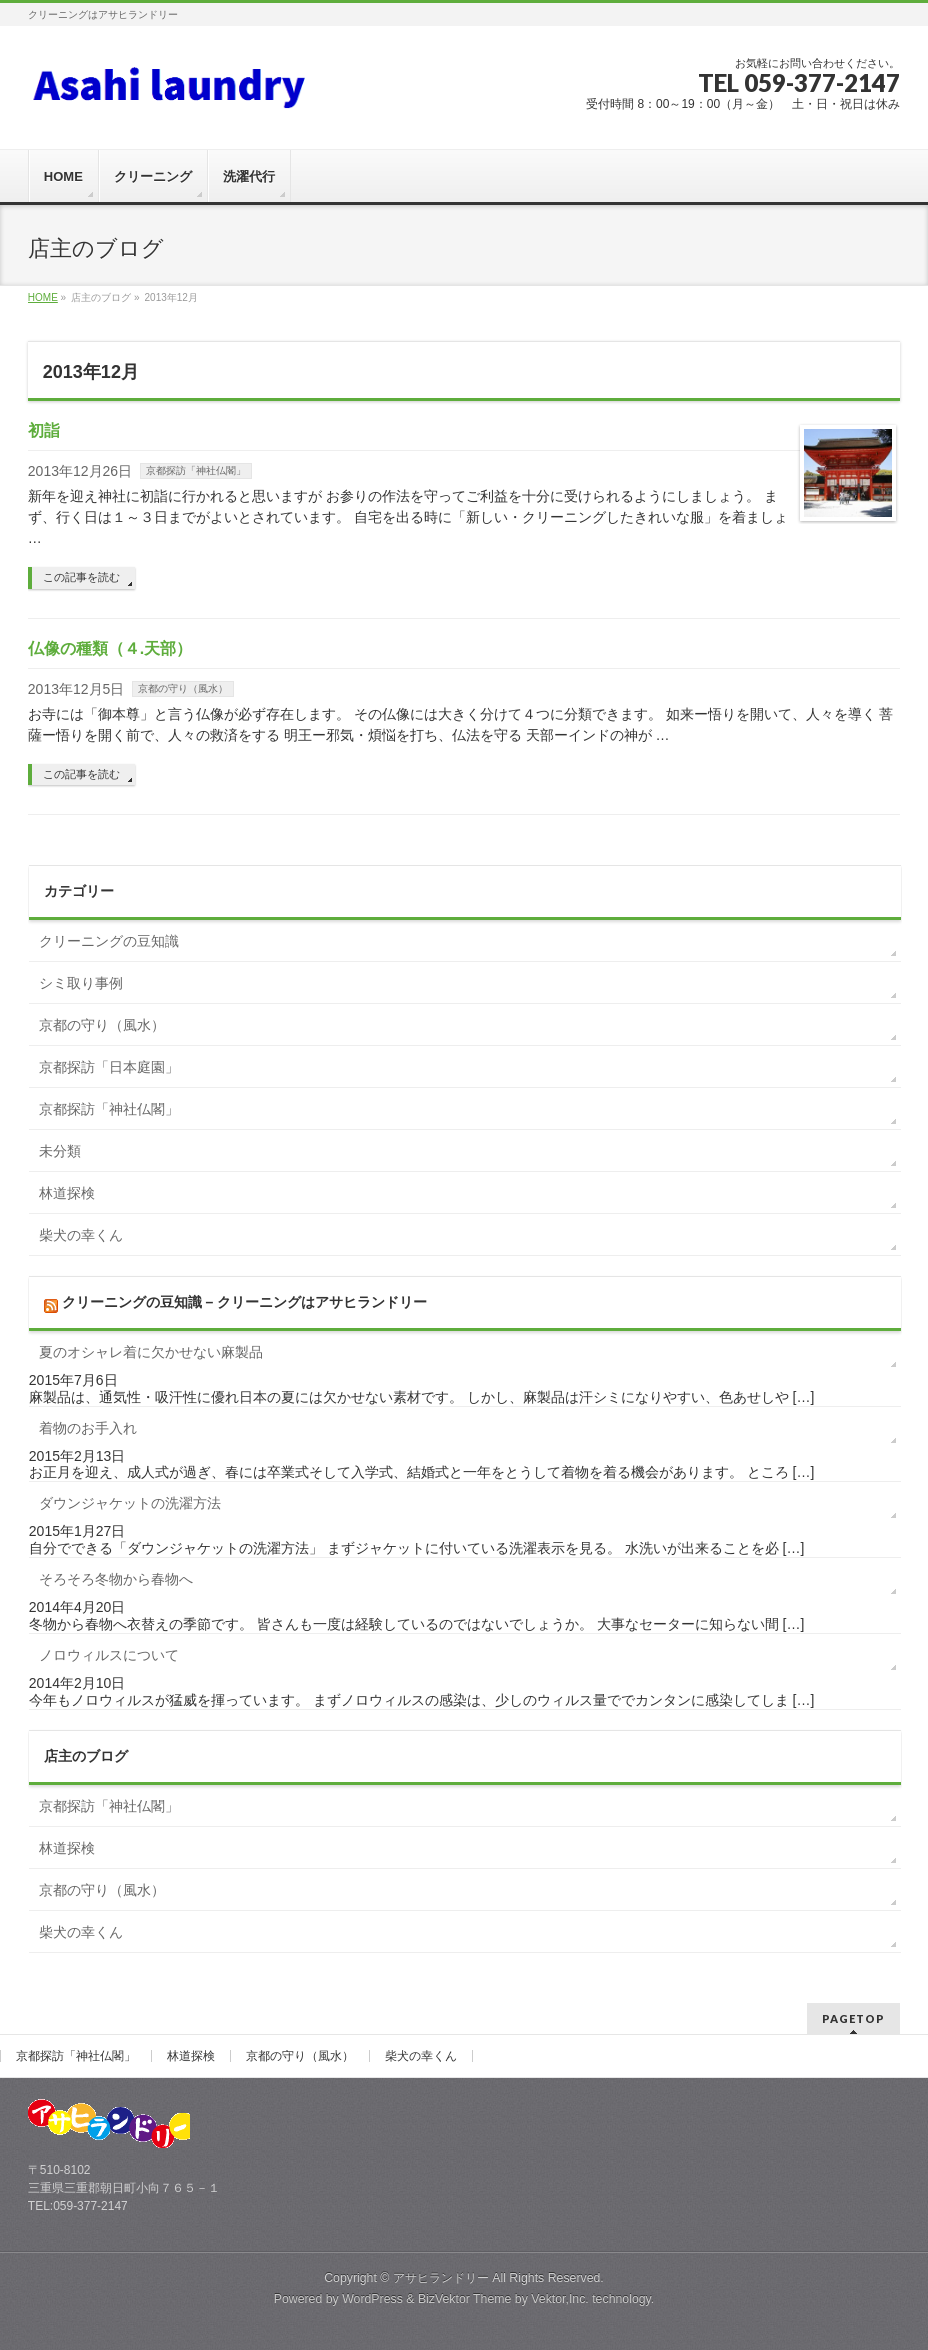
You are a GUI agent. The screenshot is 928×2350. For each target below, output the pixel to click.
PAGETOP (853, 2018)
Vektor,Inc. (560, 2299)
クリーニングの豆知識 (109, 941)
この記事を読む (81, 577)
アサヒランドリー (441, 2278)
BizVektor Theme (465, 2299)
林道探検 (67, 1193)
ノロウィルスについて (109, 1655)
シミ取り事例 (81, 983)
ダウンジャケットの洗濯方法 (130, 1503)
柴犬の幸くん (81, 1235)
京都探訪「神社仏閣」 (196, 470)
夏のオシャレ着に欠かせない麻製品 (151, 1352)
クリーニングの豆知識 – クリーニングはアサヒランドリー (245, 1302)
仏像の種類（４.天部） (110, 648)
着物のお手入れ (88, 1428)
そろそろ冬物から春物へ (116, 1579)
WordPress (372, 2299)
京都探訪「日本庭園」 (109, 1067)
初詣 (44, 430)
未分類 (60, 1151)
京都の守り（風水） (183, 688)
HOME (43, 297)
